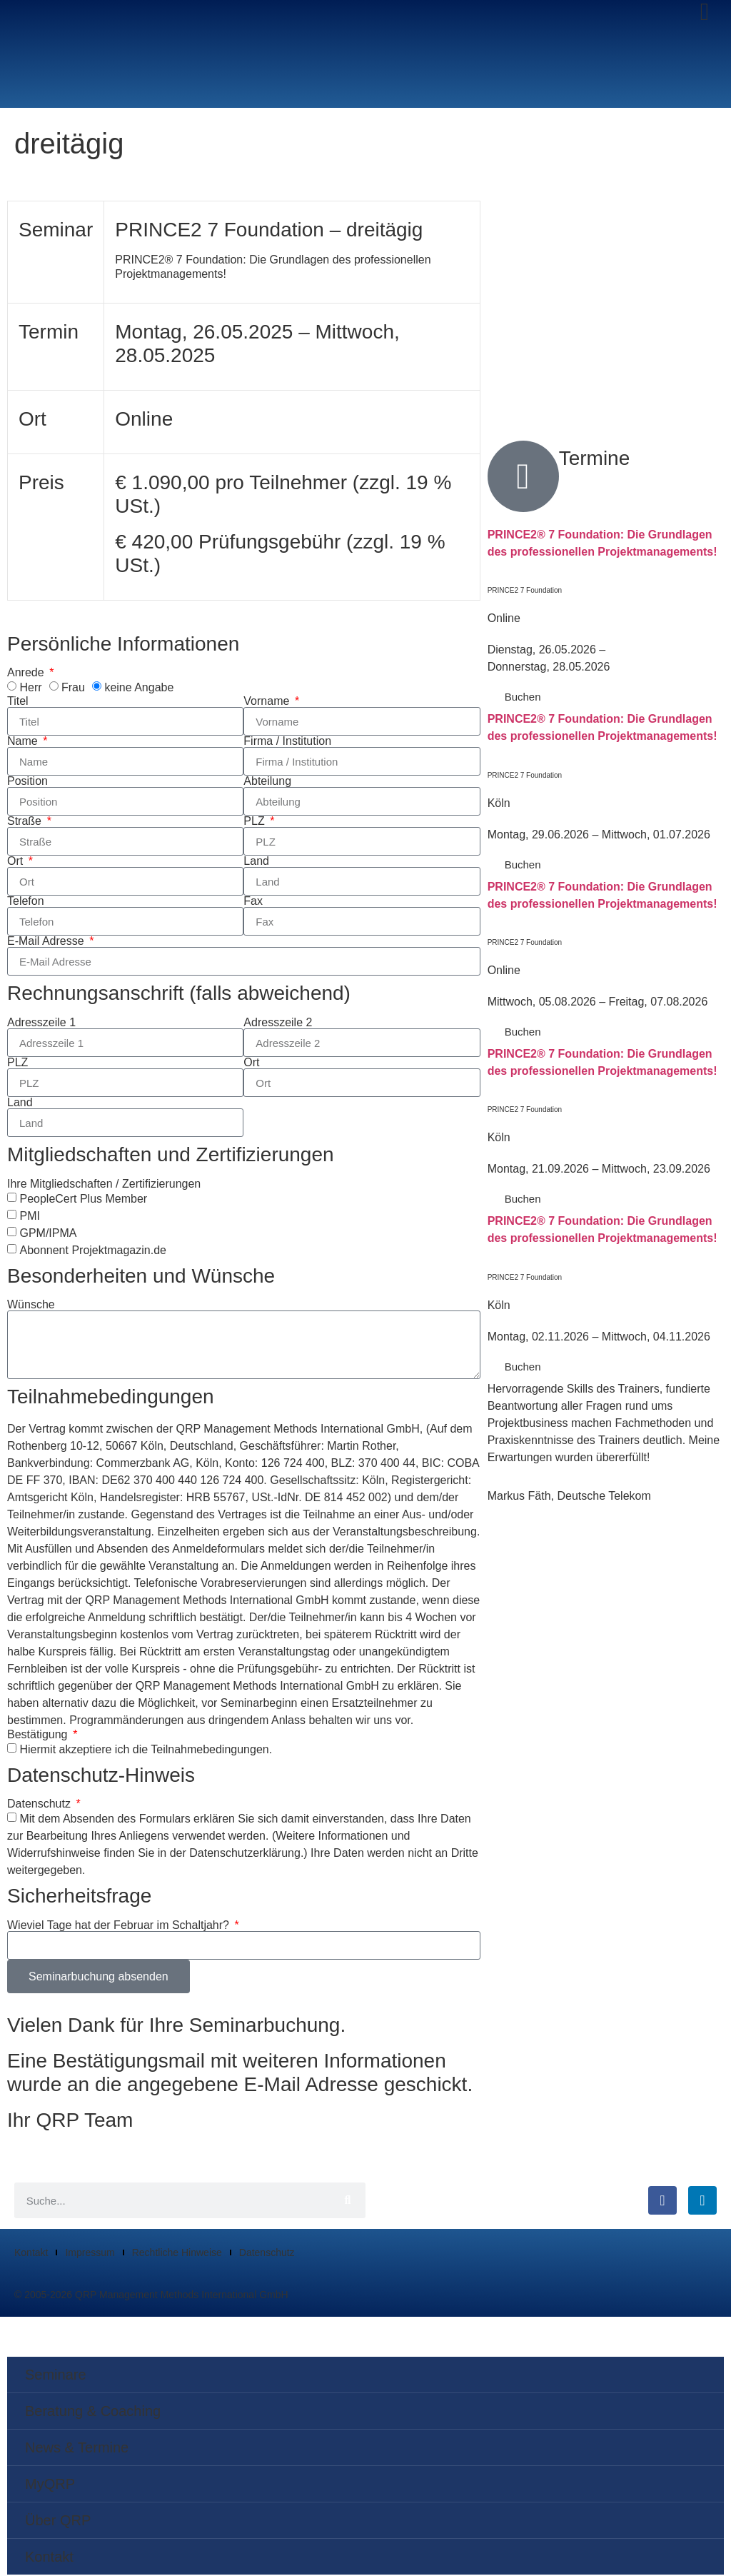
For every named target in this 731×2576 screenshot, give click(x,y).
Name (24, 742)
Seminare (55, 2376)
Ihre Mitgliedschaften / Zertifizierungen (104, 1185)
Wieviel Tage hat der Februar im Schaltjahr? (119, 1926)
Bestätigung (39, 1735)
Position (27, 782)
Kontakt (31, 2254)
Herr (30, 688)
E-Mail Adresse (47, 942)
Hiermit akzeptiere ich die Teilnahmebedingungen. (145, 1750)
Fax (253, 902)
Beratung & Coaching (93, 2412)
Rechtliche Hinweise (177, 2254)
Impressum (89, 2254)
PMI (29, 1217)
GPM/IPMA (47, 1234)
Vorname (267, 702)
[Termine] (523, 477)
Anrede (27, 674)
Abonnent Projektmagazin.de (92, 1251)
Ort (16, 862)
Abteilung (267, 782)
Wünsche (31, 1305)
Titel (18, 702)
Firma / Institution (287, 742)
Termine (594, 459)
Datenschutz (40, 1805)
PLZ (255, 822)
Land (256, 862)
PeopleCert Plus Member (83, 1199)
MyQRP (50, 2485)
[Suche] (348, 2202)
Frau (73, 688)
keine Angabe (138, 688)
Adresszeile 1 (41, 1023)
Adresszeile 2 (277, 1023)
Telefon (25, 902)
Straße (25, 822)
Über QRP (58, 2522)
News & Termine (76, 2449)
